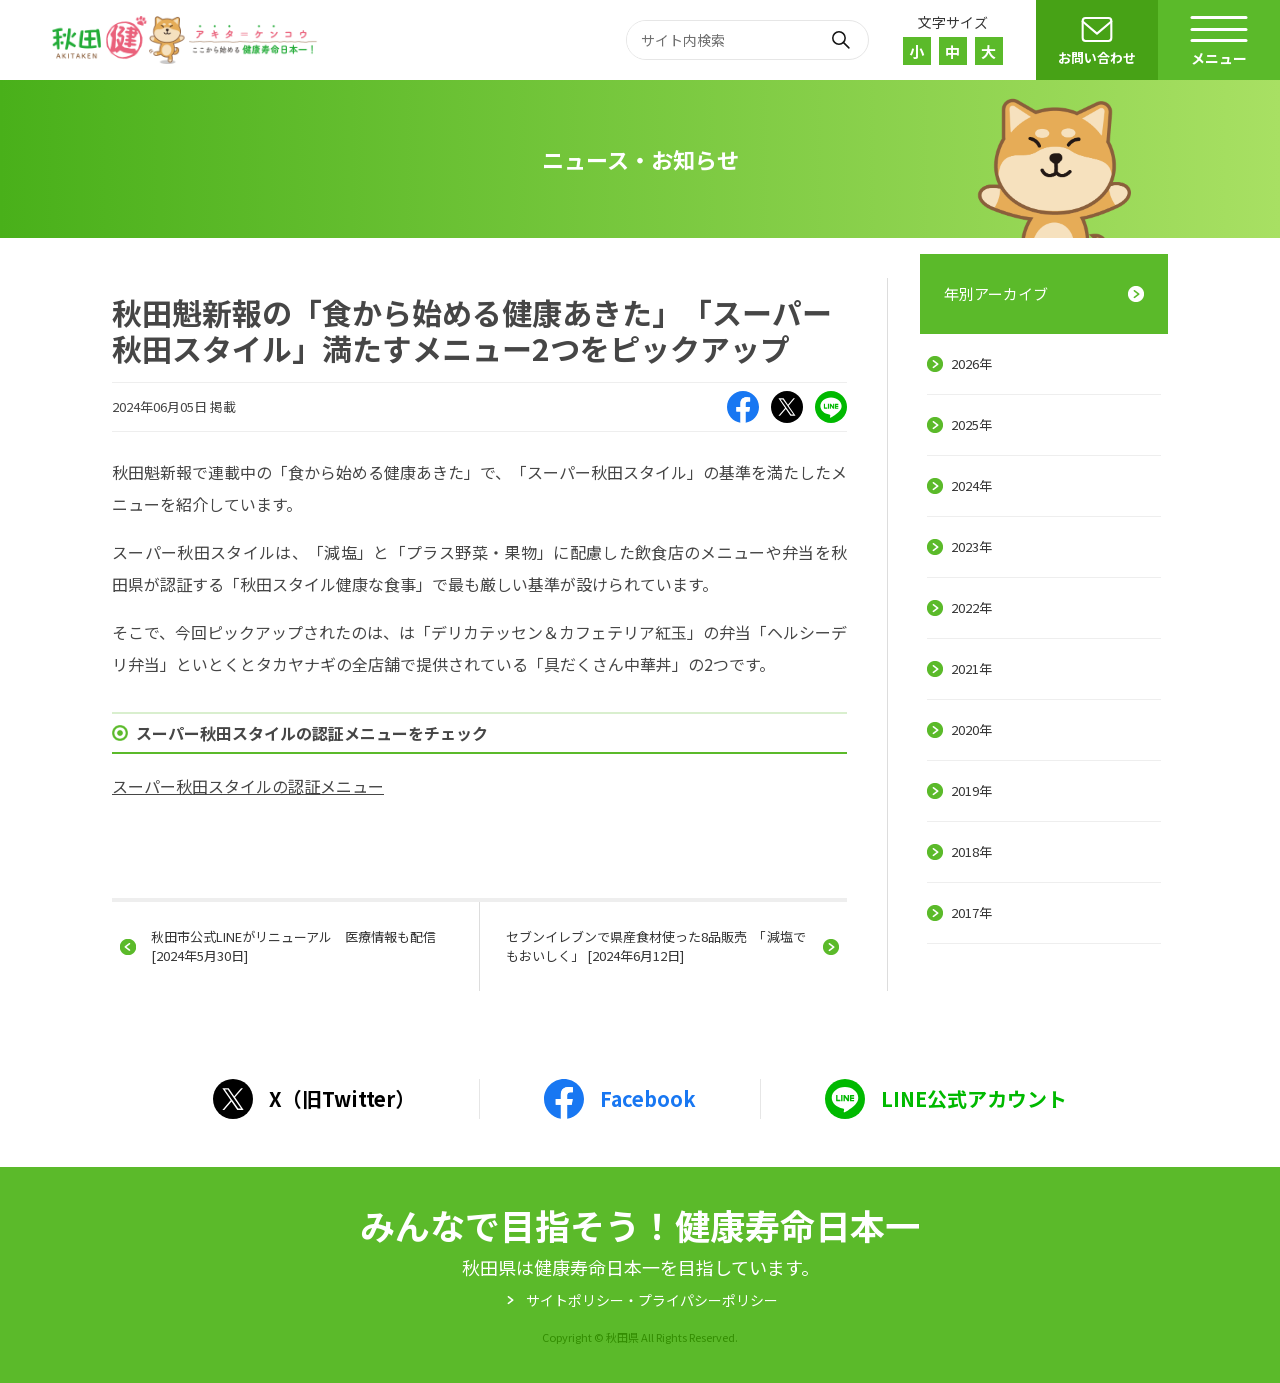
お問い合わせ (1097, 57)
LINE (831, 407)
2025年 (971, 424)
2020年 (971, 729)
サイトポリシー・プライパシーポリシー (652, 1300)
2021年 (971, 668)
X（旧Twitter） (787, 407)
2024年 (971, 485)
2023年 (971, 546)
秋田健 (187, 40)
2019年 (971, 790)
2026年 (971, 363)
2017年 (971, 912)
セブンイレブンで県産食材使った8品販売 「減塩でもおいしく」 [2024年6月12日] (656, 945)
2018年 (971, 851)
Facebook (743, 407)
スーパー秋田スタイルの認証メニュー (248, 786)
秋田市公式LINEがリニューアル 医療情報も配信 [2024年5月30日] (293, 945)
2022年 (971, 607)
